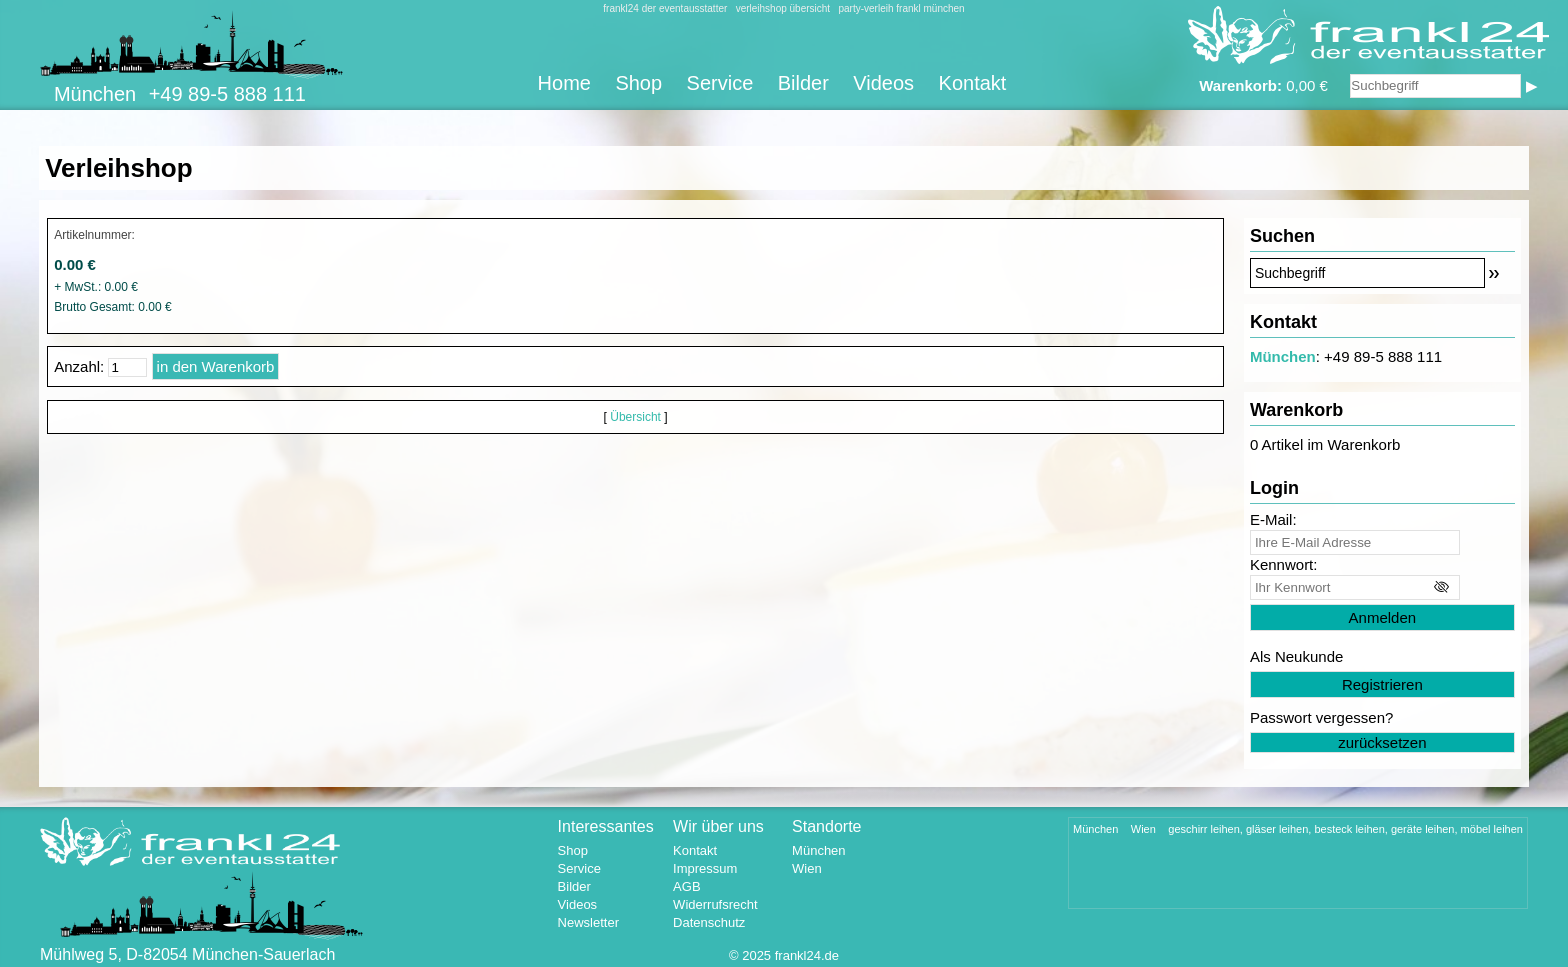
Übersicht (635, 417)
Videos (883, 83)
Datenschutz (709, 922)
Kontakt (973, 83)
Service (720, 83)
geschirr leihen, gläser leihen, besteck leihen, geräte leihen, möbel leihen (1345, 829)
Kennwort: (1284, 564)
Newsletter (588, 922)
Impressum (705, 868)
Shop (638, 83)
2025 (756, 955)
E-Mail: (1273, 519)
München (1283, 356)
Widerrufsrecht (715, 904)
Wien (807, 868)
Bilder (803, 83)
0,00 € (1263, 85)
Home (564, 83)
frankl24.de (807, 955)
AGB (686, 886)
